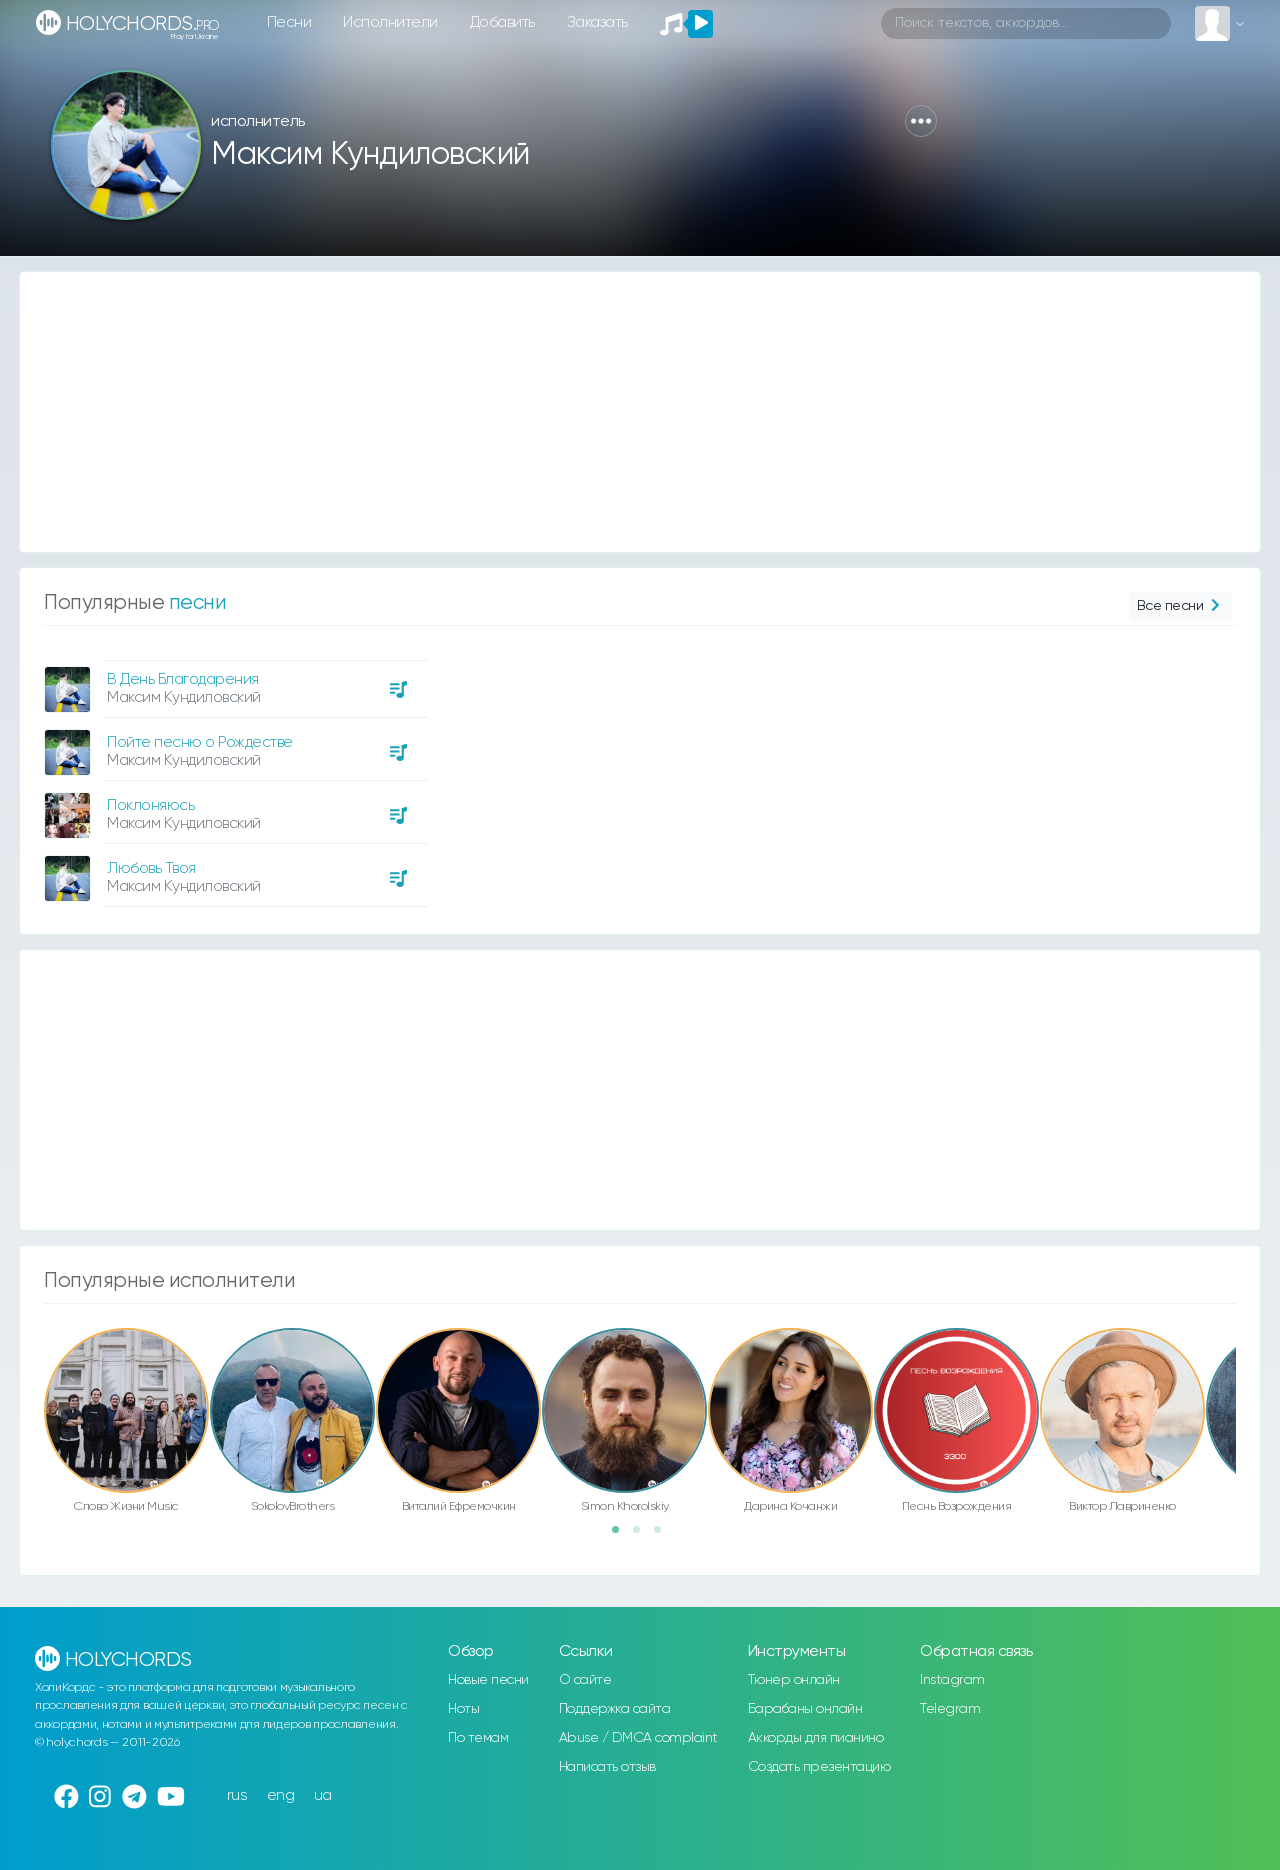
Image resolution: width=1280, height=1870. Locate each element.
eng (281, 1795)
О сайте (585, 1680)
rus (237, 1795)
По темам (478, 1738)
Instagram (952, 1680)
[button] (921, 121)
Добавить (502, 22)
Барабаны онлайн (805, 1709)
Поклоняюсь (150, 805)
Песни (289, 22)
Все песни (1180, 606)
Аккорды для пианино (816, 1738)
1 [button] (622, 1536)
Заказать (597, 22)
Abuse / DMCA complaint (638, 1738)
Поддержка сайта (615, 1709)
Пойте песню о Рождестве (200, 742)
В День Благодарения (183, 679)
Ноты (463, 1709)
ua (323, 1795)
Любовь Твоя (151, 868)
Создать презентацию (819, 1767)
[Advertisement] (620, 412)
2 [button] (643, 1536)
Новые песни (488, 1680)
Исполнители (390, 22)
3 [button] (664, 1536)
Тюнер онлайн (794, 1680)
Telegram (950, 1709)
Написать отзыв (607, 1767)
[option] (233, 776)
